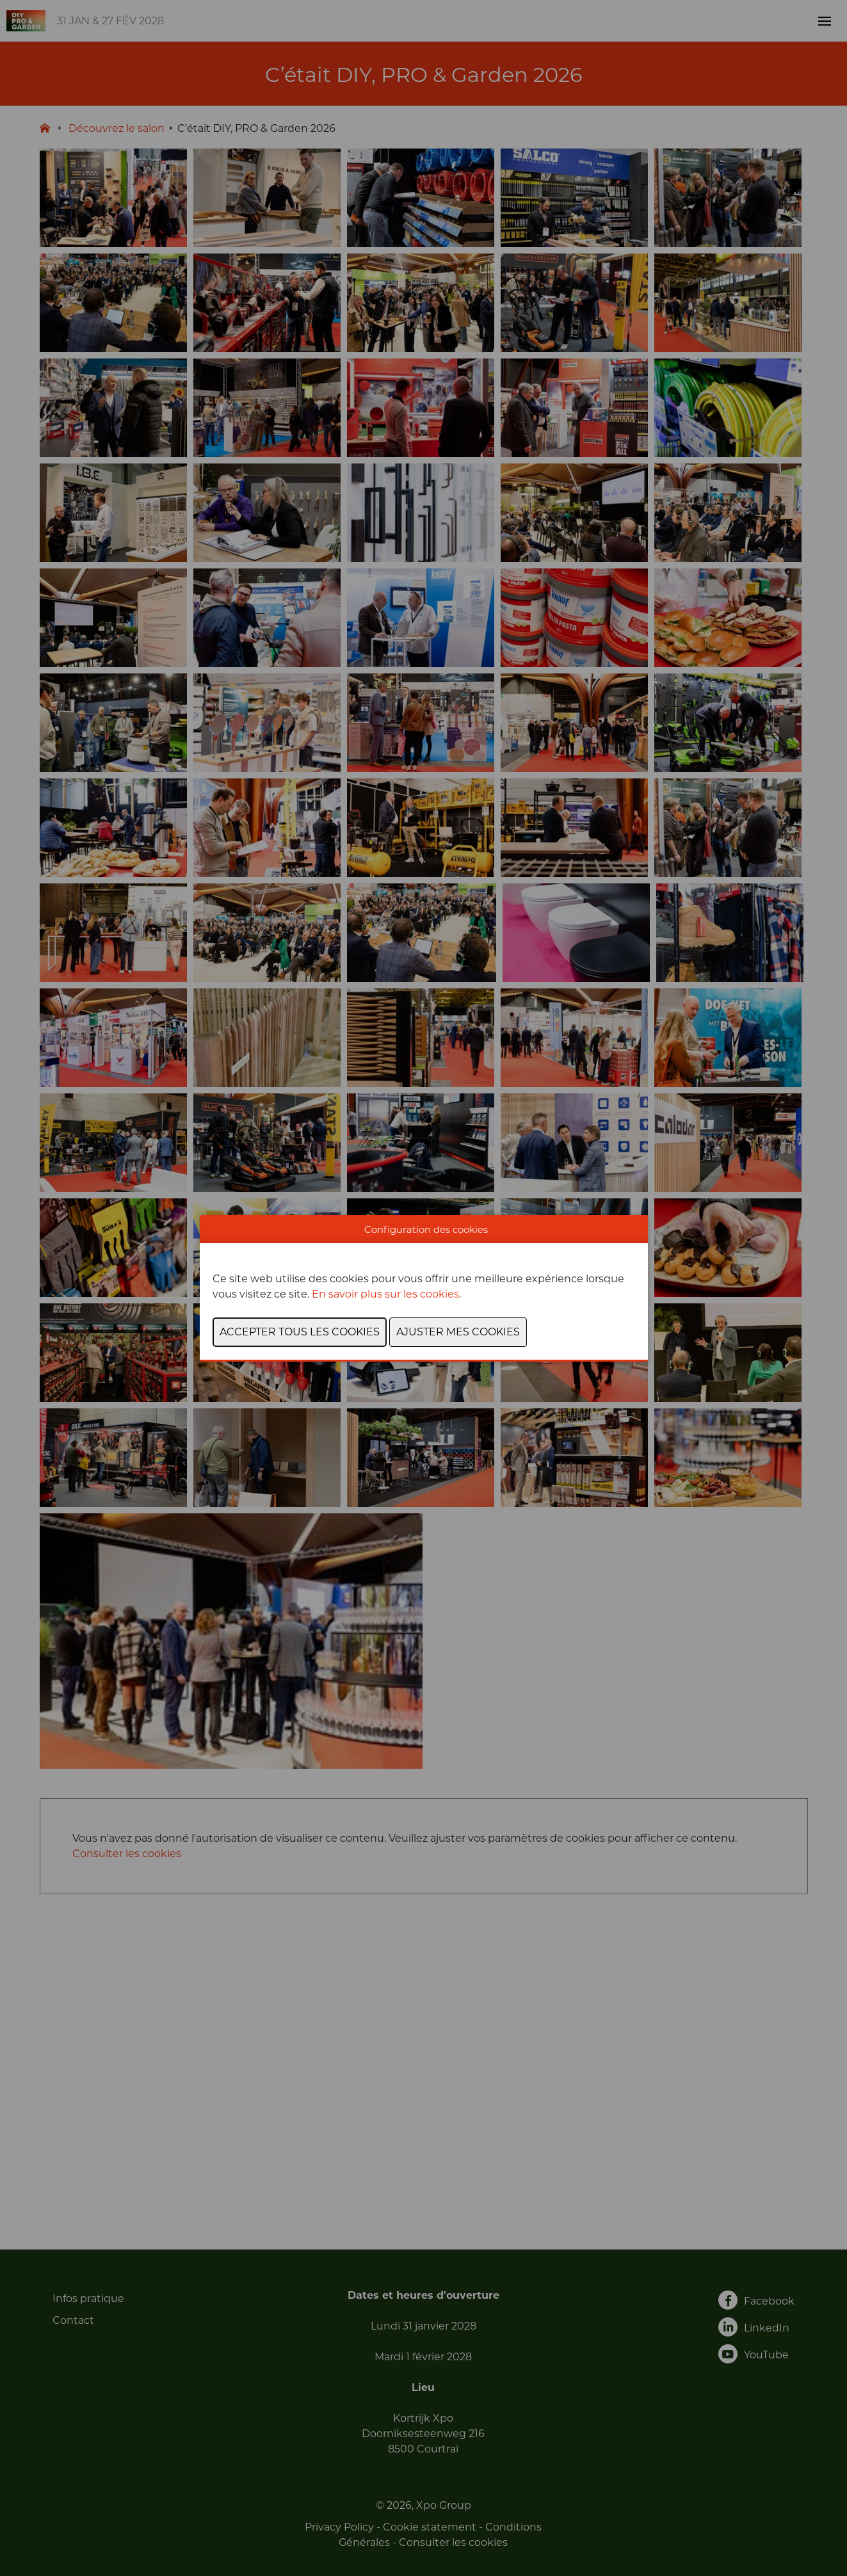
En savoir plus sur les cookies (385, 1294)
